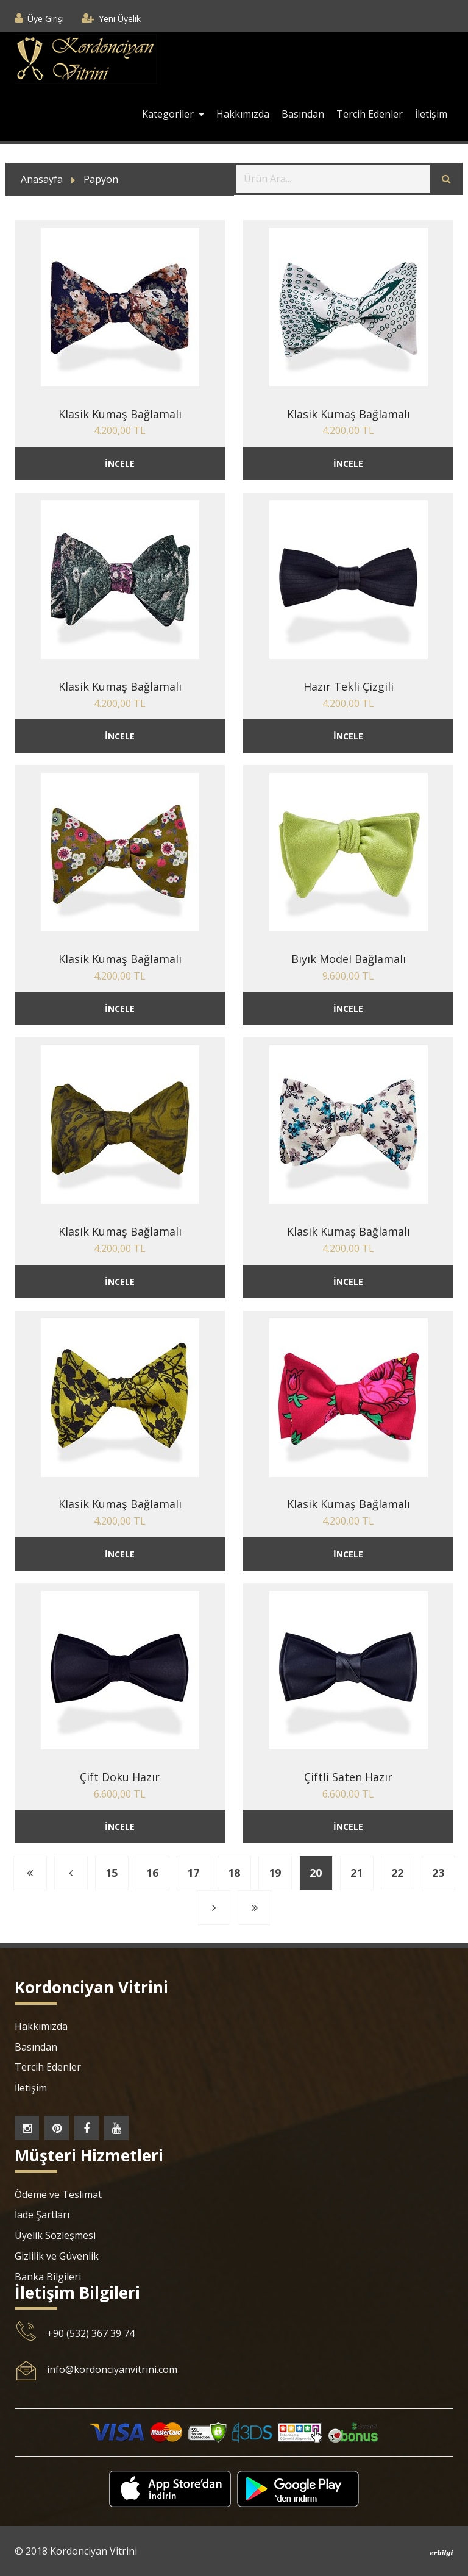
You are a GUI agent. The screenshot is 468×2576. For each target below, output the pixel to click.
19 (275, 1872)
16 (152, 1872)
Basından (303, 114)
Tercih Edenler (369, 114)
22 (397, 1872)
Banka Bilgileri (48, 2276)
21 (356, 1872)
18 (234, 1872)
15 (111, 1872)
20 (316, 1872)
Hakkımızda (242, 114)
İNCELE (120, 463)
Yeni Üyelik (120, 18)
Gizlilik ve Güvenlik (57, 2256)
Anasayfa (42, 179)
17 (193, 1872)
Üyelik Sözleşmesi (55, 2235)
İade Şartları (42, 2214)
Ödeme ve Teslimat (58, 2194)
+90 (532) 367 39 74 (91, 2333)
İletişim (431, 114)
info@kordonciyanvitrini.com (112, 2369)
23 (438, 1872)
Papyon (100, 179)
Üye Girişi (45, 18)
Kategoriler (173, 114)
